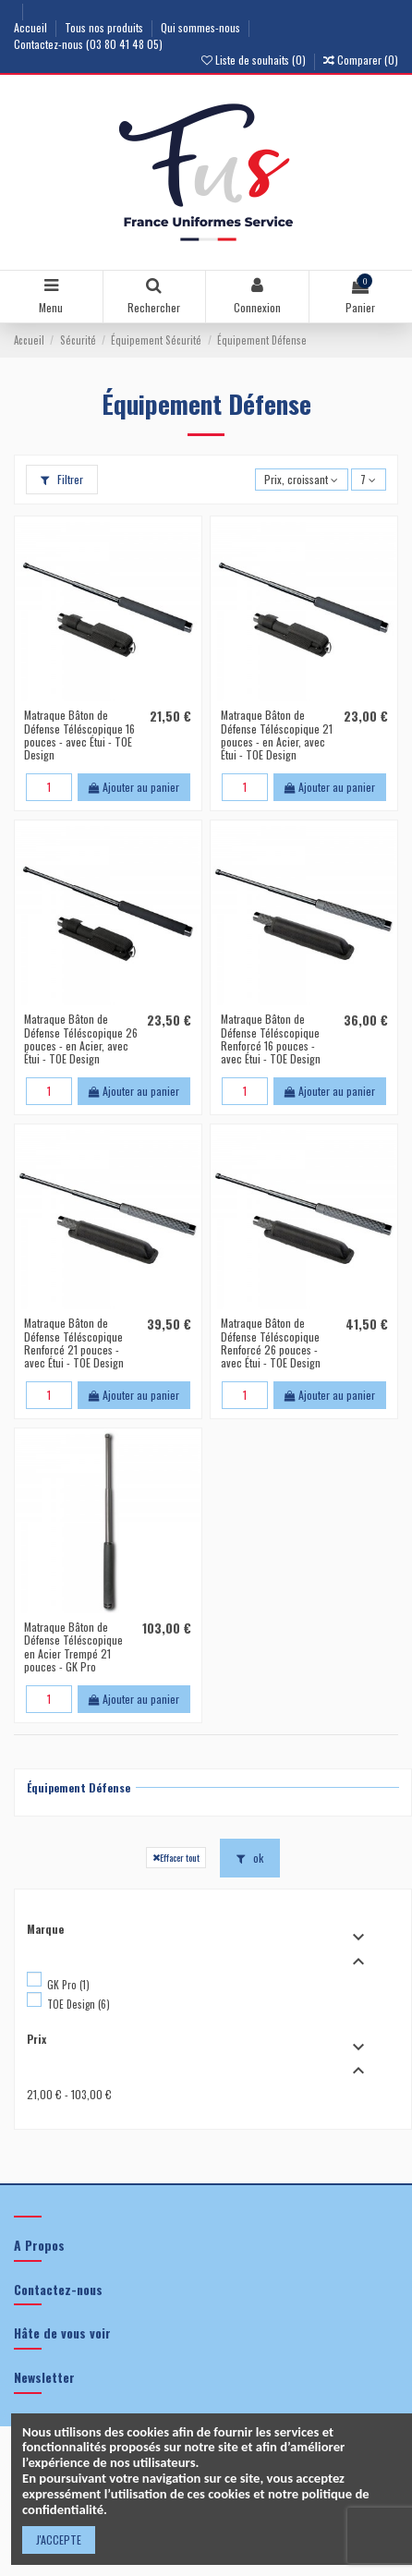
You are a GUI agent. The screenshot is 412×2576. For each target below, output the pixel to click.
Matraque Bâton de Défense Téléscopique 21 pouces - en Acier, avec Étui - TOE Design (277, 734)
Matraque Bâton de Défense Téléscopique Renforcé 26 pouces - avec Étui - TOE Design (271, 1342)
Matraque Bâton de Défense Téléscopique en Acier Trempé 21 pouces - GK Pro (73, 1646)
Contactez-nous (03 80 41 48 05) (88, 44)
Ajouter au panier (134, 787)
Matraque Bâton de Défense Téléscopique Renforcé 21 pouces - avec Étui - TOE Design (74, 1342)
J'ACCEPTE (58, 2539)
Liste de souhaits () (255, 59)
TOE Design (78, 2004)
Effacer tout (176, 1857)
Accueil (32, 27)
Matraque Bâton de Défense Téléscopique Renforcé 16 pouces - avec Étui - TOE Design (271, 1038)
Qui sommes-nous (202, 27)
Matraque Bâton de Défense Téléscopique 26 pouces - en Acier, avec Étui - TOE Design (81, 1038)
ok (249, 1857)
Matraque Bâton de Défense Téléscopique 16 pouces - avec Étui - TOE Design (79, 734)
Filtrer (62, 479)
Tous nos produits (105, 27)
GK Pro (68, 1984)
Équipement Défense (78, 1787)
